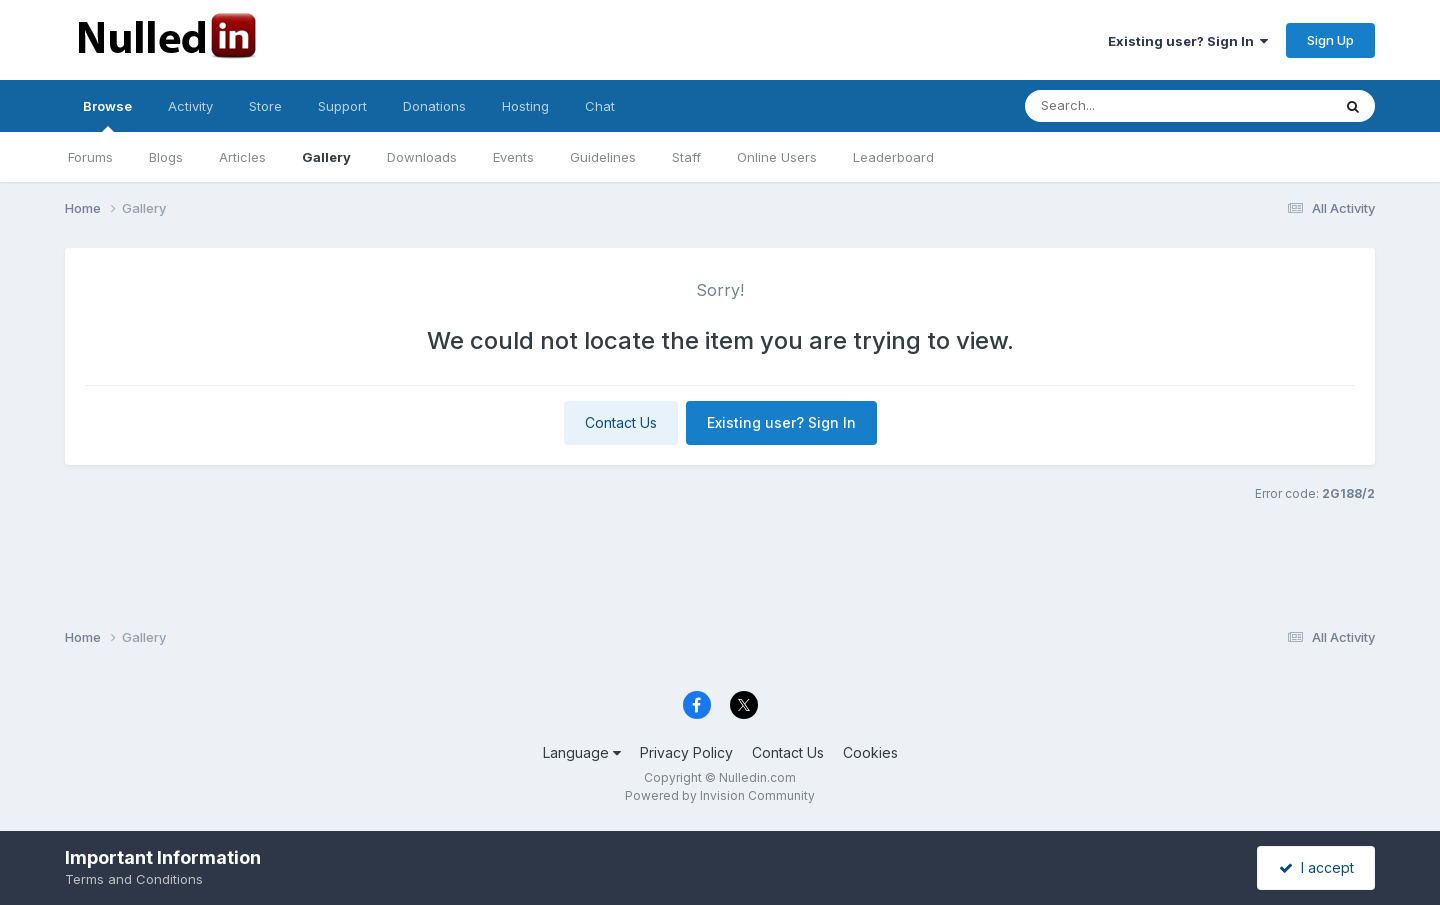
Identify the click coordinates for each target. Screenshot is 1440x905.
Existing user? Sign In (1188, 41)
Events (513, 157)
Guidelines (603, 157)
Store (265, 106)
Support (342, 106)
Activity (190, 106)
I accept (1316, 867)
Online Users (777, 157)
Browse (107, 115)
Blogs (166, 157)
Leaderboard (893, 157)
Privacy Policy (686, 752)
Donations (434, 106)
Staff (686, 157)
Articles (242, 157)
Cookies (870, 752)
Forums (90, 157)
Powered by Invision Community (720, 795)
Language (582, 752)
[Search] (1123, 106)
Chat (600, 106)
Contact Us (621, 422)
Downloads (422, 157)
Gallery (326, 157)
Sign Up (1330, 40)
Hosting (525, 106)
